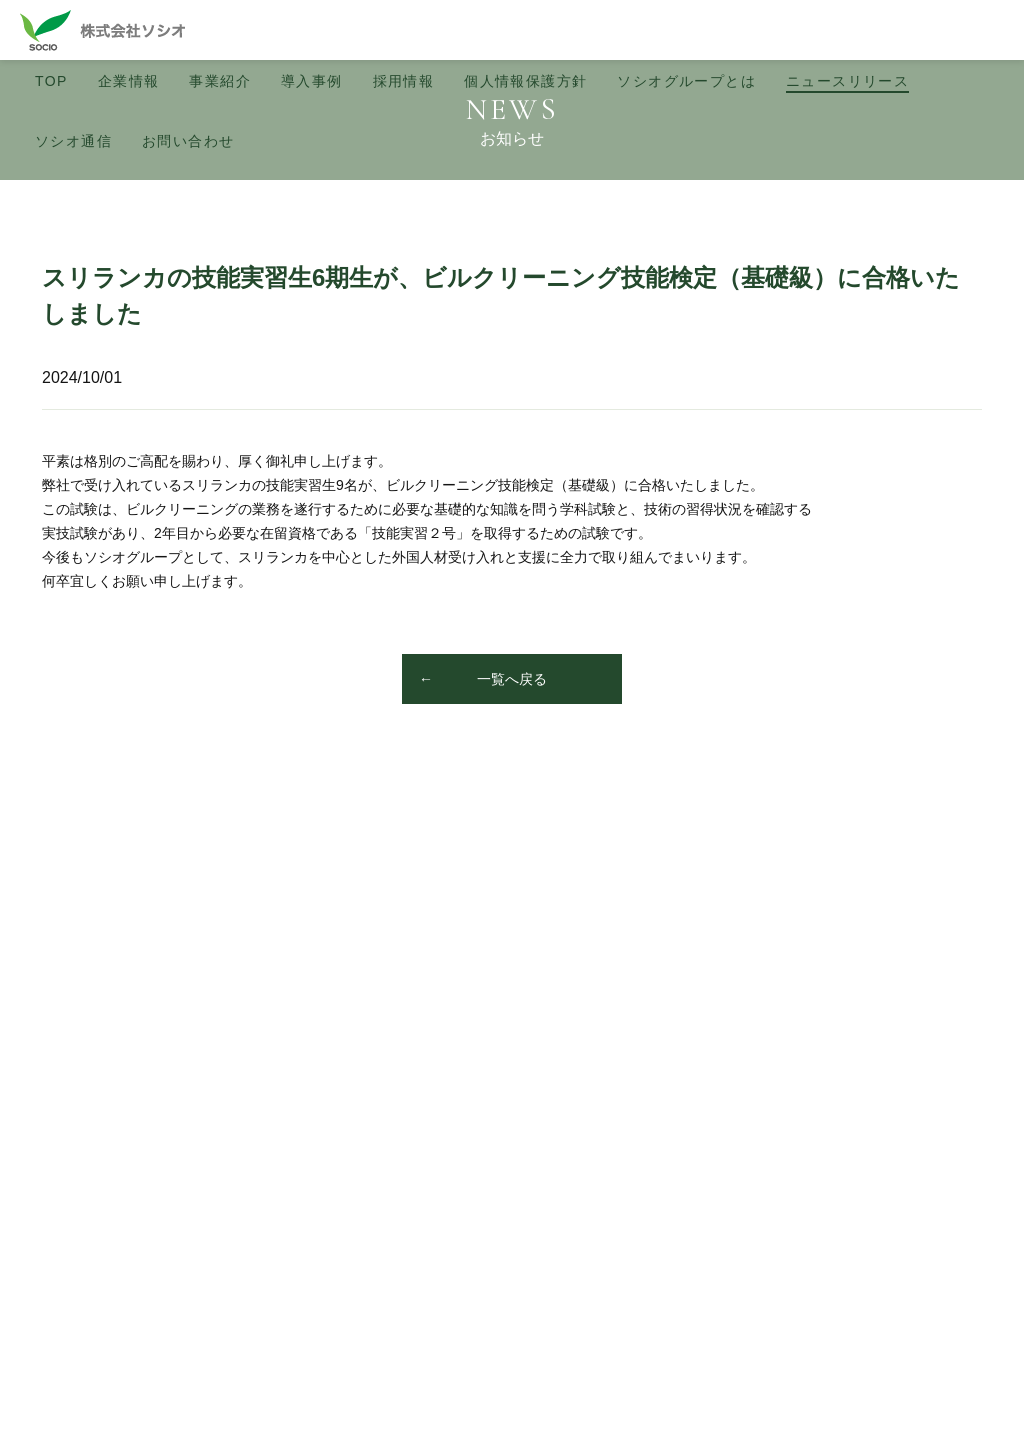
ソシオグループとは (686, 81)
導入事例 (312, 81)
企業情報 (129, 81)
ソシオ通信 (73, 141)
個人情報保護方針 (525, 81)
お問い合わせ (188, 141)
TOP (51, 81)
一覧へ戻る (512, 679)
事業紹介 (220, 81)
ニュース (847, 81)
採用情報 (404, 81)
